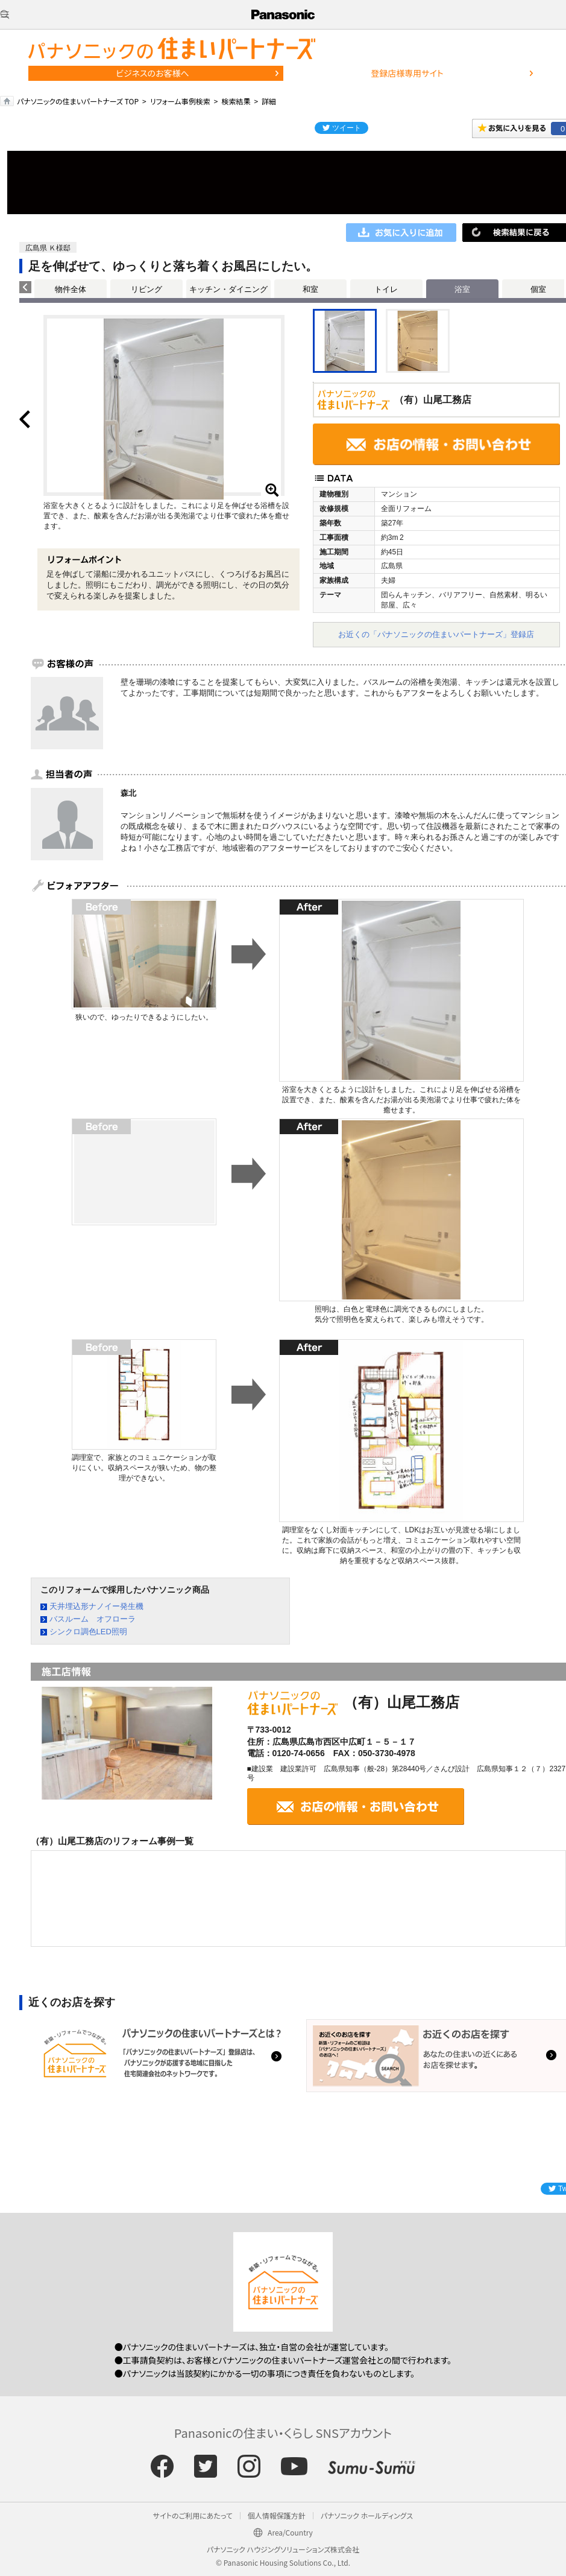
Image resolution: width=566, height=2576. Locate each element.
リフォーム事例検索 (180, 101)
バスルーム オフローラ (92, 1618)
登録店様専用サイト (407, 73)
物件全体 (70, 289)
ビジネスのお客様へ (152, 73)
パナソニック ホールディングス (367, 2515)
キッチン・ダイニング (228, 289)
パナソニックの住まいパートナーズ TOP (78, 101)
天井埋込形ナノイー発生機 (96, 1606)
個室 (538, 289)
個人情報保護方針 (277, 2515)
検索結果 (235, 101)
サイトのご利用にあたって (193, 2515)
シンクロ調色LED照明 (88, 1631)
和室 (310, 289)
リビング (146, 289)
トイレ (386, 289)
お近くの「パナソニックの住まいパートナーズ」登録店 (436, 634)
